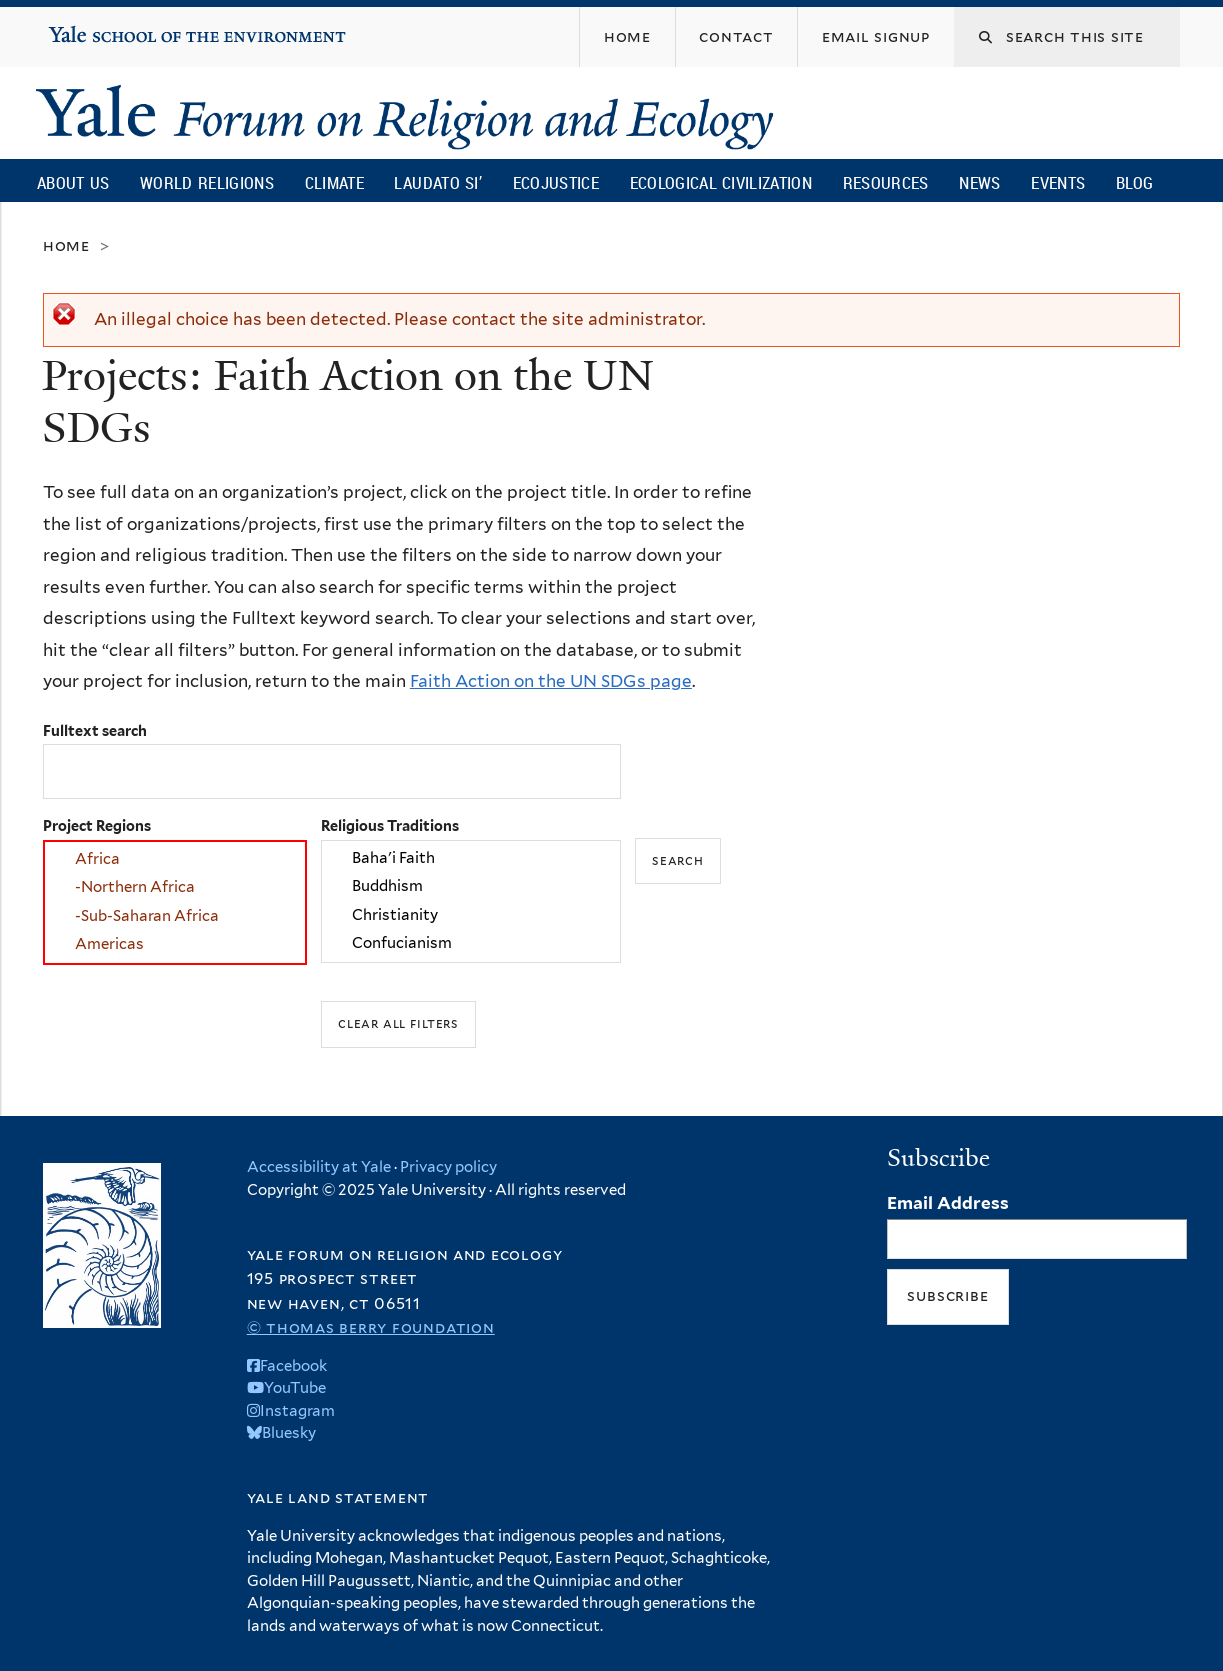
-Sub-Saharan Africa (175, 916)
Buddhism (471, 887)
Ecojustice (556, 182)
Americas (175, 945)
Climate (334, 182)
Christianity (471, 915)
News (979, 182)
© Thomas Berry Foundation (371, 1327)
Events (1058, 182)
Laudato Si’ (437, 182)
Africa (175, 859)
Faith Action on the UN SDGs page (551, 681)
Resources (886, 182)
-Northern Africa (175, 888)
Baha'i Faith (471, 858)
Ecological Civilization (721, 182)
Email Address (948, 1203)
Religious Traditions (390, 825)
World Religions (207, 182)
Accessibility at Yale (319, 1167)
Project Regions (97, 825)
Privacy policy (448, 1167)
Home (66, 245)
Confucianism (471, 944)
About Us (73, 182)
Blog (1134, 182)
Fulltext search (95, 730)
